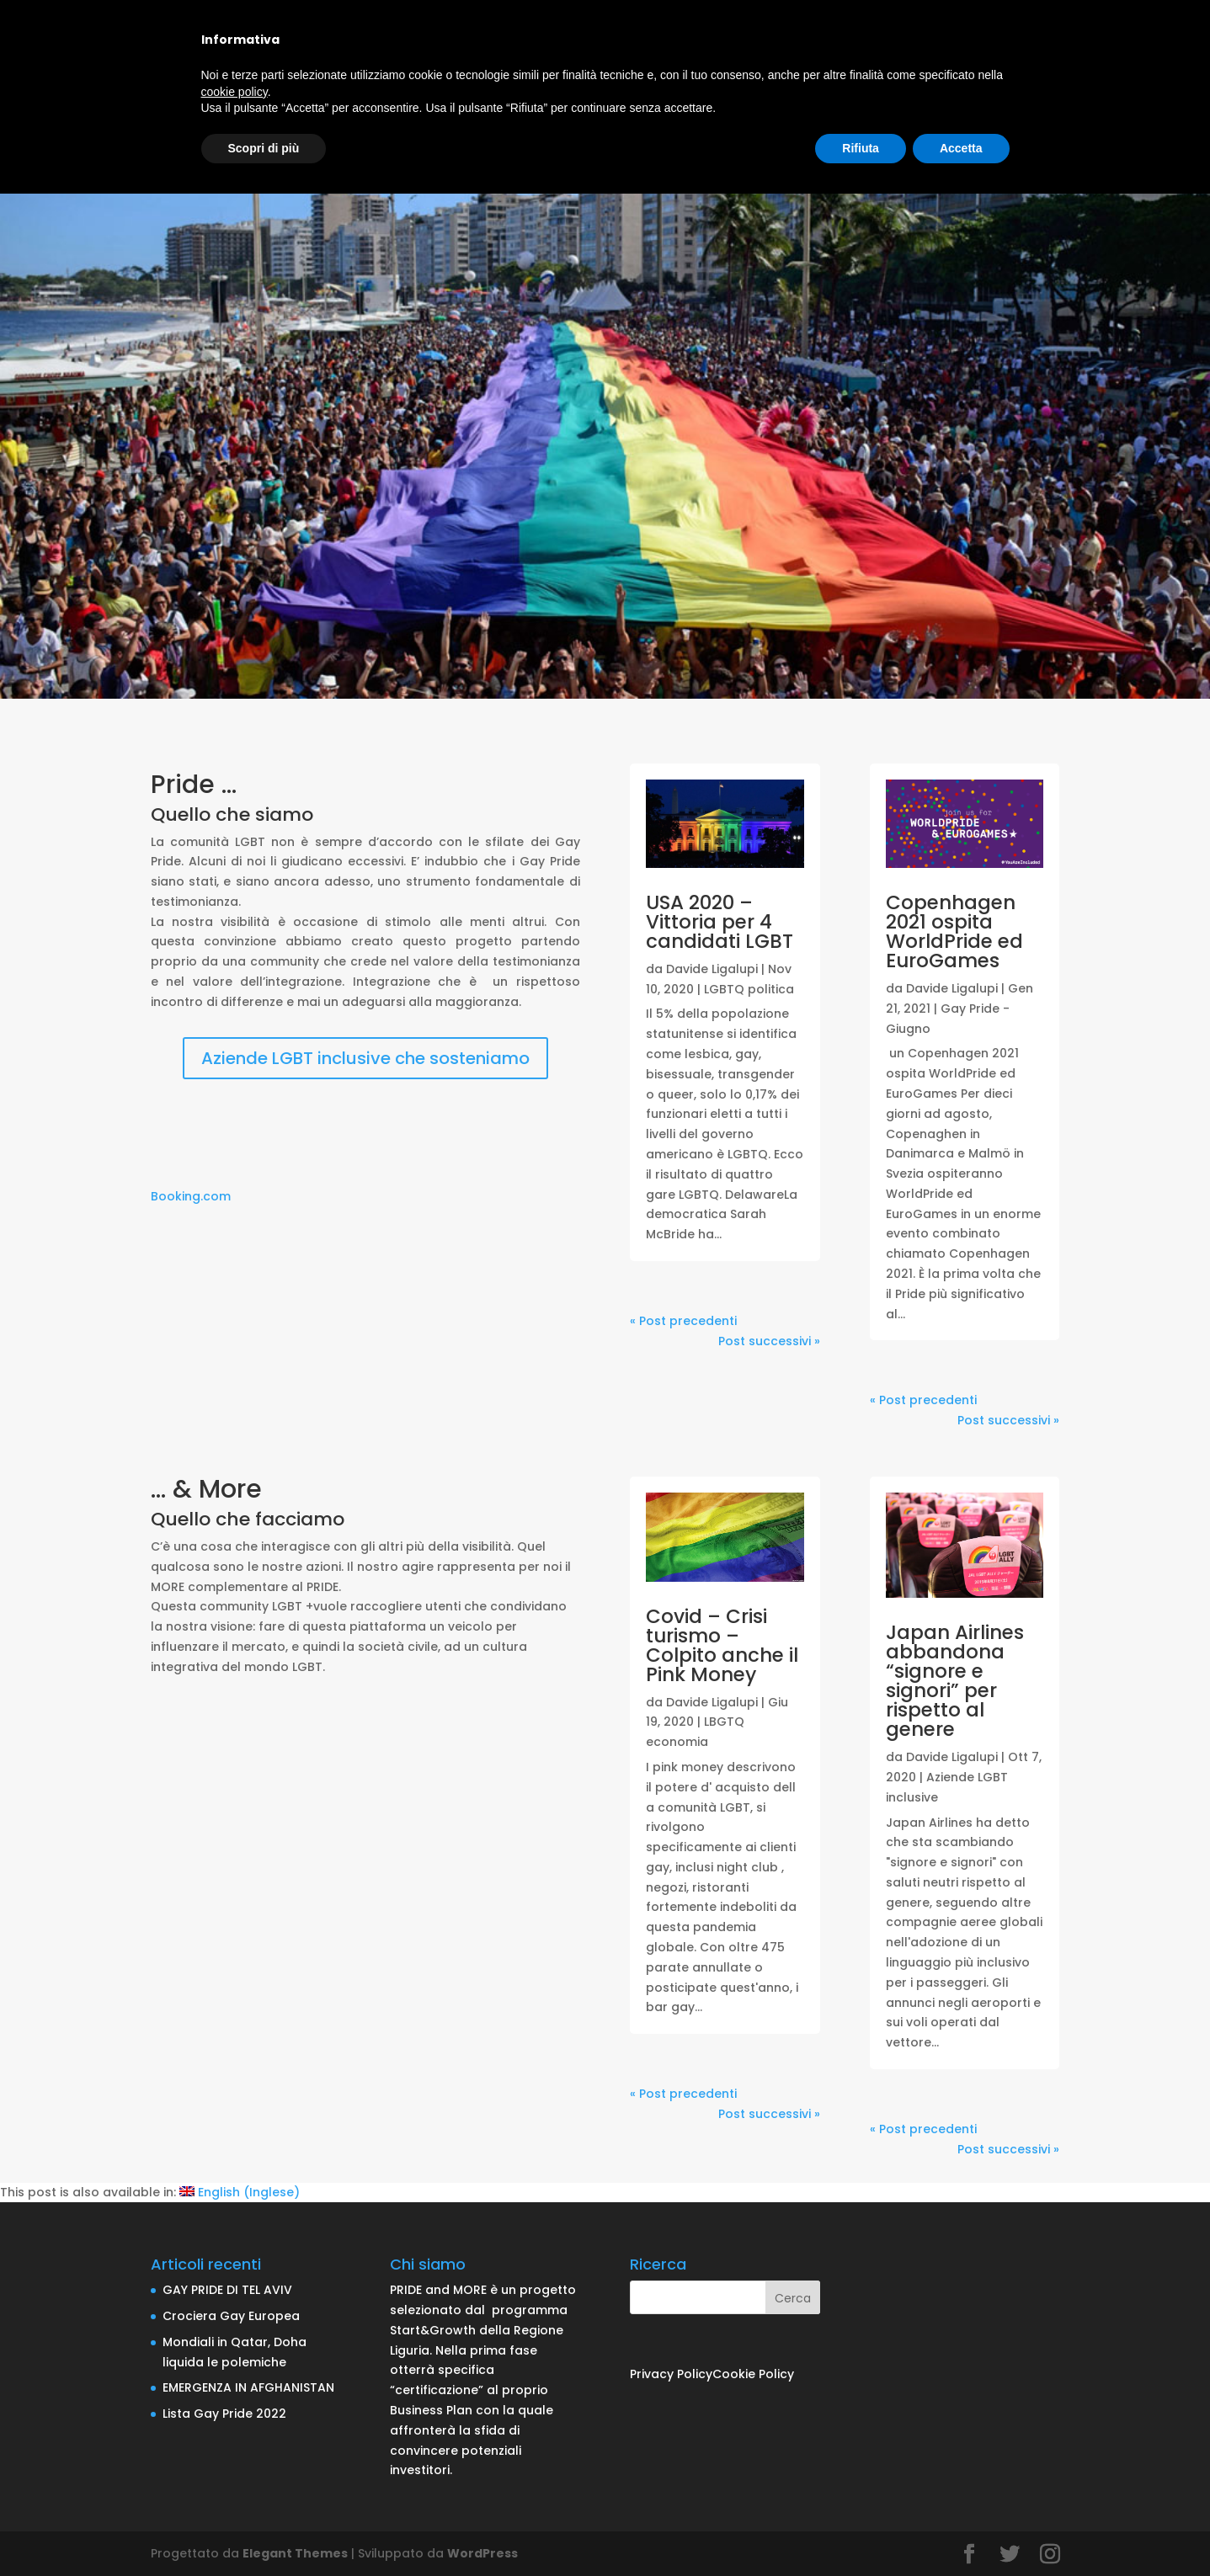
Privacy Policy (671, 2374)
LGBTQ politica (749, 989)
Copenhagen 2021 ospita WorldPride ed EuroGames (954, 931)
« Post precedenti (683, 1320)
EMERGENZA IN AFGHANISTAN (248, 2387)
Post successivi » (769, 1341)
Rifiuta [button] (860, 148)
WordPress (482, 2553)
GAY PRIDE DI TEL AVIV (227, 2289)
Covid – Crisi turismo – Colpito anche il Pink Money (722, 1645)
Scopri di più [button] (264, 148)
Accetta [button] (961, 148)
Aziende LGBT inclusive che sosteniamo (365, 1058)
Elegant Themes (295, 2553)
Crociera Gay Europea (231, 2315)
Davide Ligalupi (712, 969)
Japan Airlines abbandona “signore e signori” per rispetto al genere (955, 1681)
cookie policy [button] (234, 91)
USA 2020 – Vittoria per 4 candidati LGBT (719, 922)
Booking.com (191, 1196)
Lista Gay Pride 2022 (224, 2413)
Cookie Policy (753, 2374)
